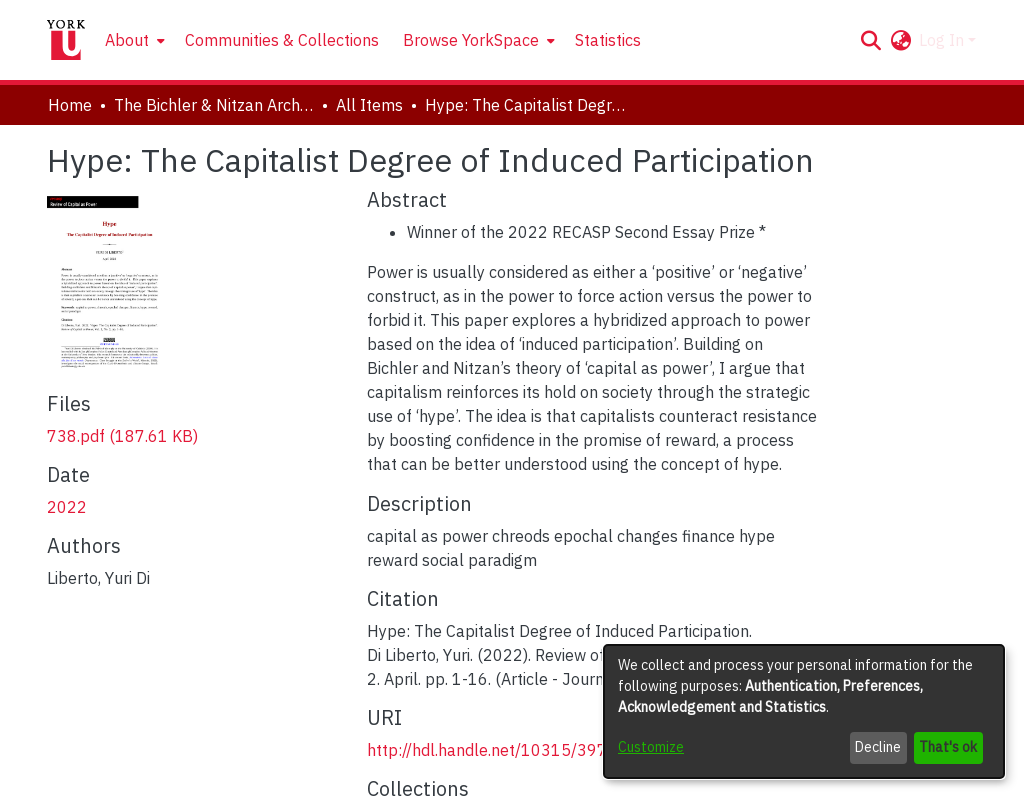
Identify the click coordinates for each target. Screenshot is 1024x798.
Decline (878, 747)
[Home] (66, 40)
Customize (651, 747)
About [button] (127, 40)
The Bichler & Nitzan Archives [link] (214, 105)
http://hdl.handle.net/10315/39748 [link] (497, 750)
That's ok (948, 747)
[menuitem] (133, 40)
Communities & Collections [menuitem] (282, 40)
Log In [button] (943, 40)
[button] (870, 40)
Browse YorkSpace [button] (471, 40)
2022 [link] (67, 507)
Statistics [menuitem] (608, 40)
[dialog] (804, 711)
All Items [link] (369, 105)
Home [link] (70, 105)
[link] (122, 436)
